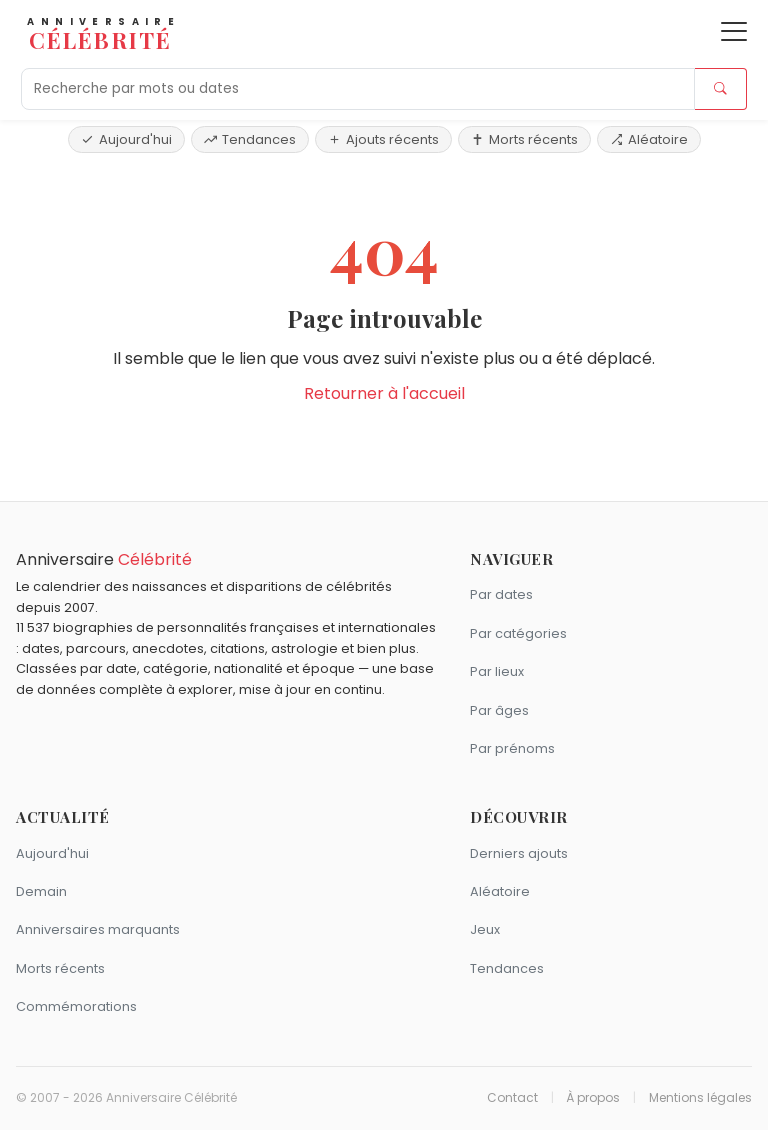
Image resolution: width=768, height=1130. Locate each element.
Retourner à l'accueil (384, 393)
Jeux (485, 929)
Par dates (501, 594)
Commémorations (76, 1006)
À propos (593, 1098)
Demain (41, 891)
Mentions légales (700, 1098)
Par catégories (518, 633)
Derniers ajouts (519, 853)
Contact (512, 1098)
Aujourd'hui (126, 139)
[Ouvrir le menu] (734, 31)
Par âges (499, 710)
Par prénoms (512, 748)
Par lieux (497, 671)
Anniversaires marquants (98, 929)
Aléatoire (649, 139)
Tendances (250, 139)
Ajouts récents (383, 139)
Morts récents (524, 139)
